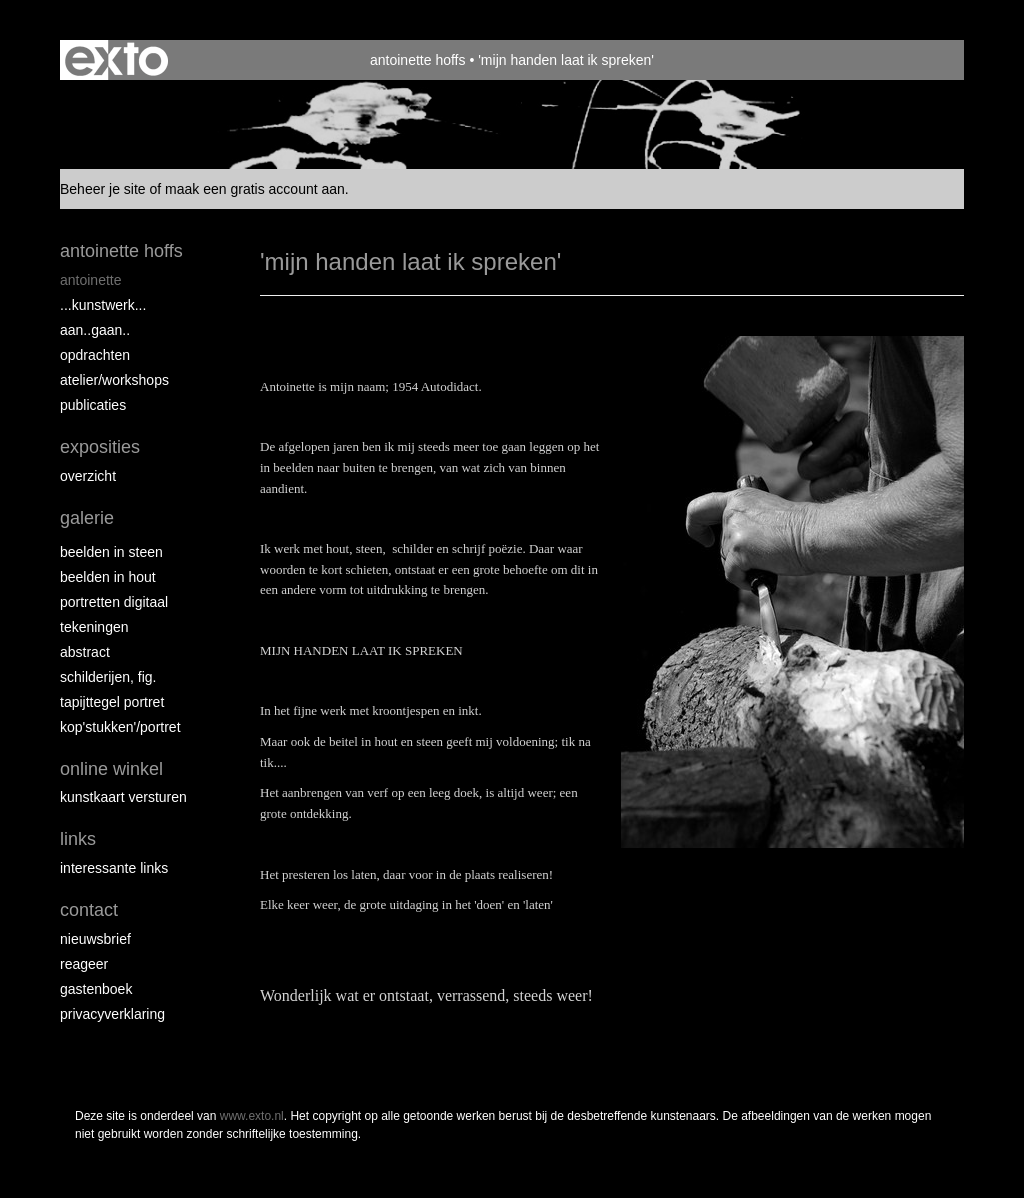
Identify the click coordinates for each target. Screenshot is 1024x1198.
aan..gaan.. (95, 330)
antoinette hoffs (417, 60)
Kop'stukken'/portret (120, 727)
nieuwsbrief (95, 939)
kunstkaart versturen (123, 797)
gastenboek (96, 989)
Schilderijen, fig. (108, 677)
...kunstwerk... (103, 305)
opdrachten (95, 355)
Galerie (87, 518)
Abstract (85, 652)
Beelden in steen (111, 552)
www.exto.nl (252, 1116)
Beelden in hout (108, 577)
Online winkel (111, 769)
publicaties (93, 405)
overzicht (88, 476)
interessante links (114, 868)
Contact (89, 910)
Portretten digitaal (114, 602)
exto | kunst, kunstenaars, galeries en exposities (116, 60)
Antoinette (91, 280)
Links (78, 839)
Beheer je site (103, 189)
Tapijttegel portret (112, 702)
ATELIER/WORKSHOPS (114, 380)
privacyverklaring (112, 1014)
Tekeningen (94, 627)
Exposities (100, 447)
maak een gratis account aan (255, 189)
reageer (84, 964)
